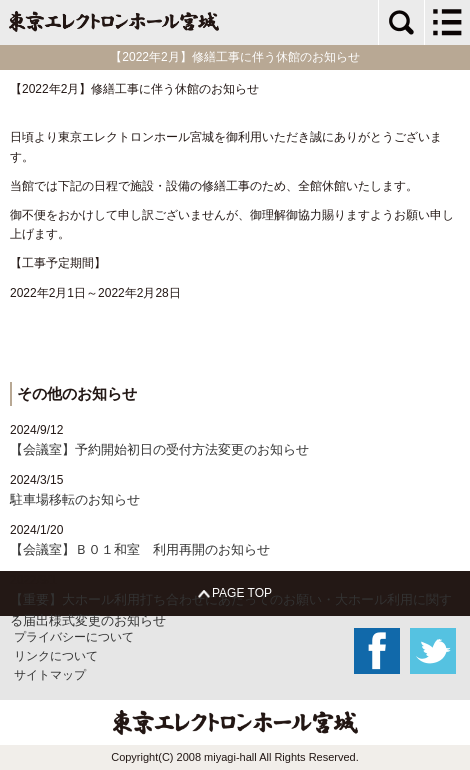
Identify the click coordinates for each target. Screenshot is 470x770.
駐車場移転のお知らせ (75, 499)
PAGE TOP (235, 593)
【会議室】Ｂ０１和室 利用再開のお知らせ (140, 549)
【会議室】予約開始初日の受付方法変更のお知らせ (159, 449)
